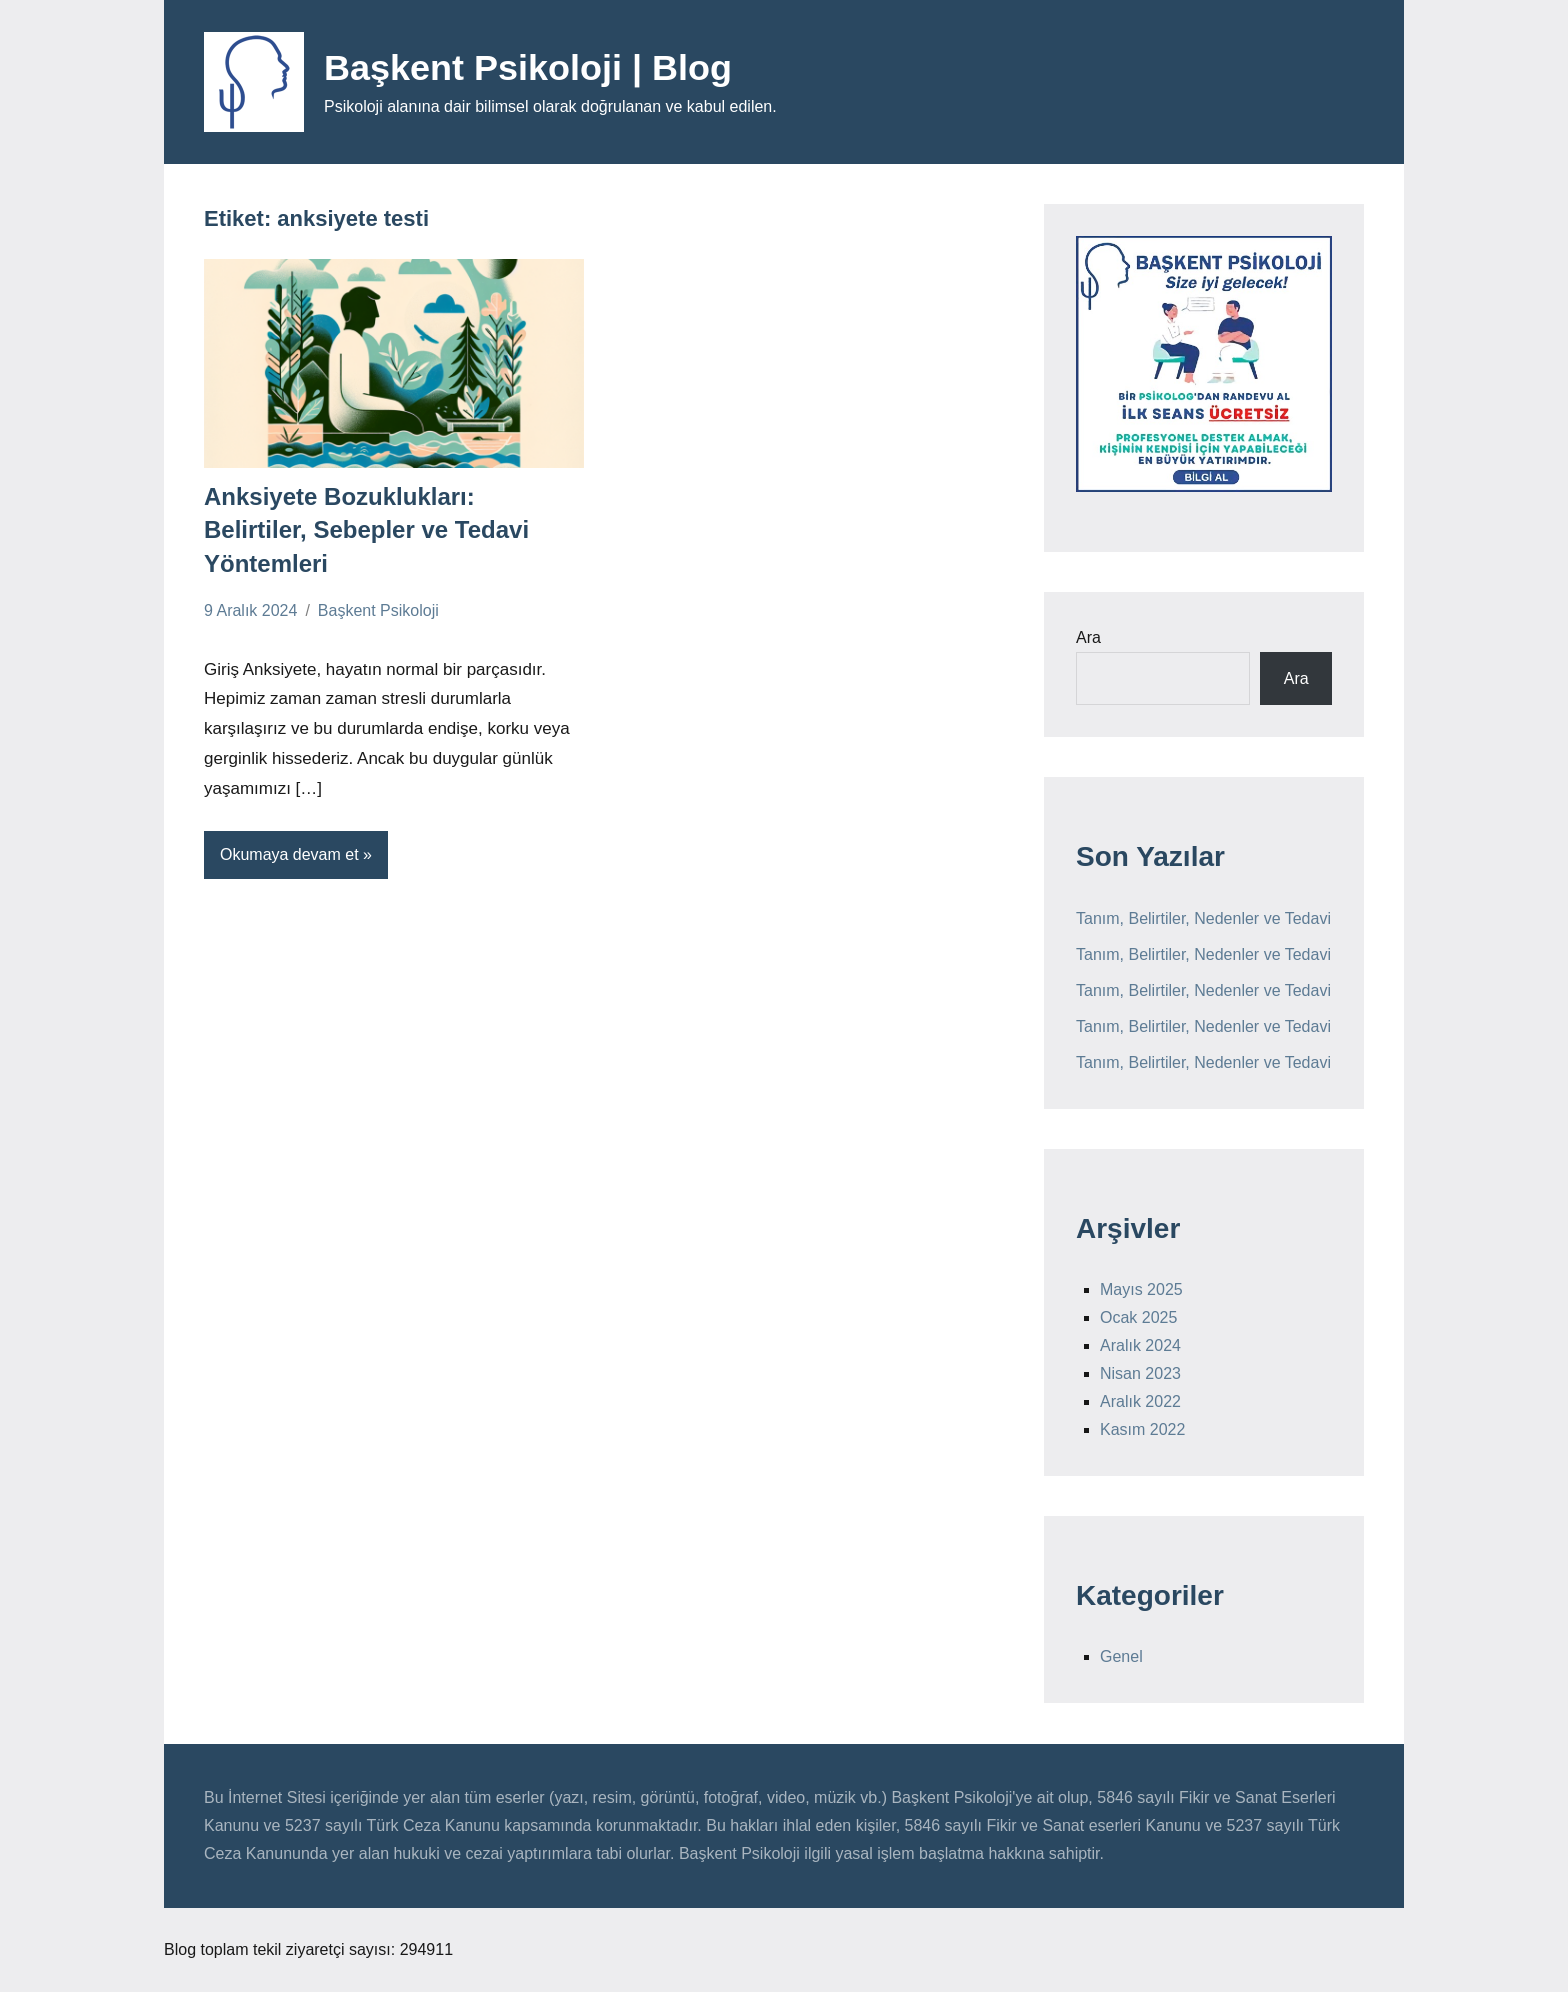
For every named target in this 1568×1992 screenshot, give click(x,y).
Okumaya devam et (289, 854)
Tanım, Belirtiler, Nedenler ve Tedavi (1203, 918)
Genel (1121, 1656)
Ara (1088, 637)
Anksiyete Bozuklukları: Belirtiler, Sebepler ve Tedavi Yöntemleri (366, 530)
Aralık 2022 (1140, 1401)
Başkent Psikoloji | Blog (528, 67)
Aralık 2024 (1140, 1345)
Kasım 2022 (1142, 1429)
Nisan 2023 (1140, 1373)
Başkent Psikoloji (378, 610)
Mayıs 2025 (1141, 1289)
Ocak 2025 (1138, 1317)
